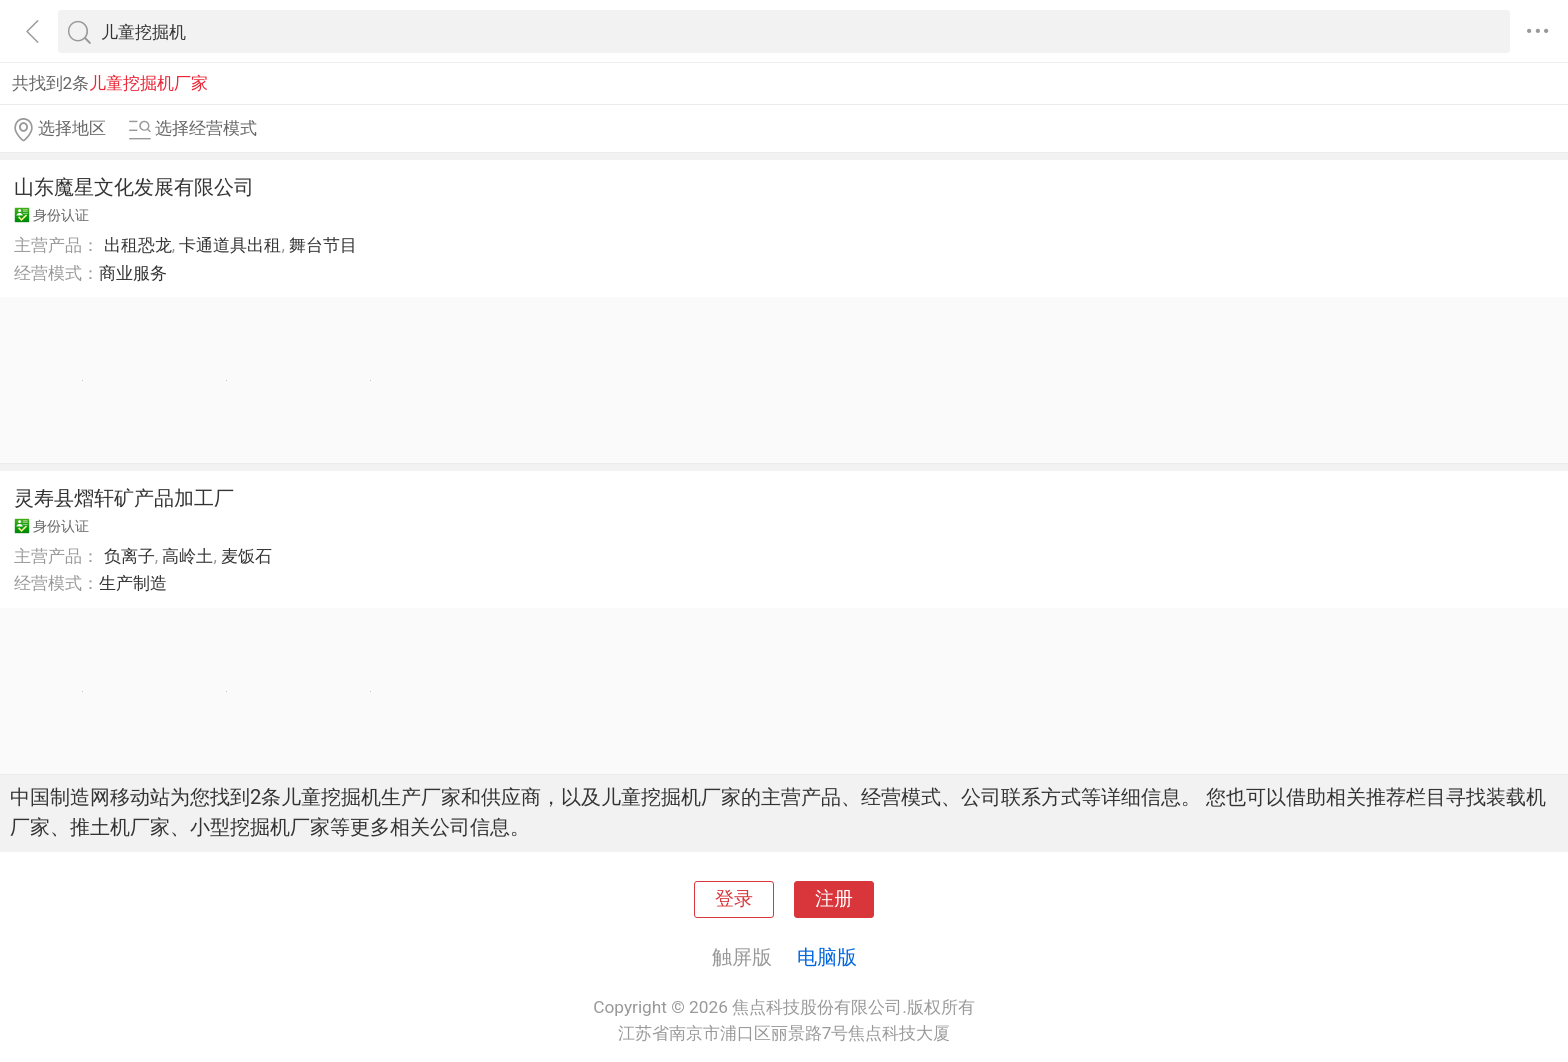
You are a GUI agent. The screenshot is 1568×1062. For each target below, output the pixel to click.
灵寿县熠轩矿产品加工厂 (124, 498)
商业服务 (133, 273)
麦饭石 (246, 556)
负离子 (129, 556)
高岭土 (187, 556)
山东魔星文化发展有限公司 (134, 187)
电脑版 (827, 957)
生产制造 (133, 583)
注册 (834, 899)
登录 (734, 899)
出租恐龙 (138, 245)
